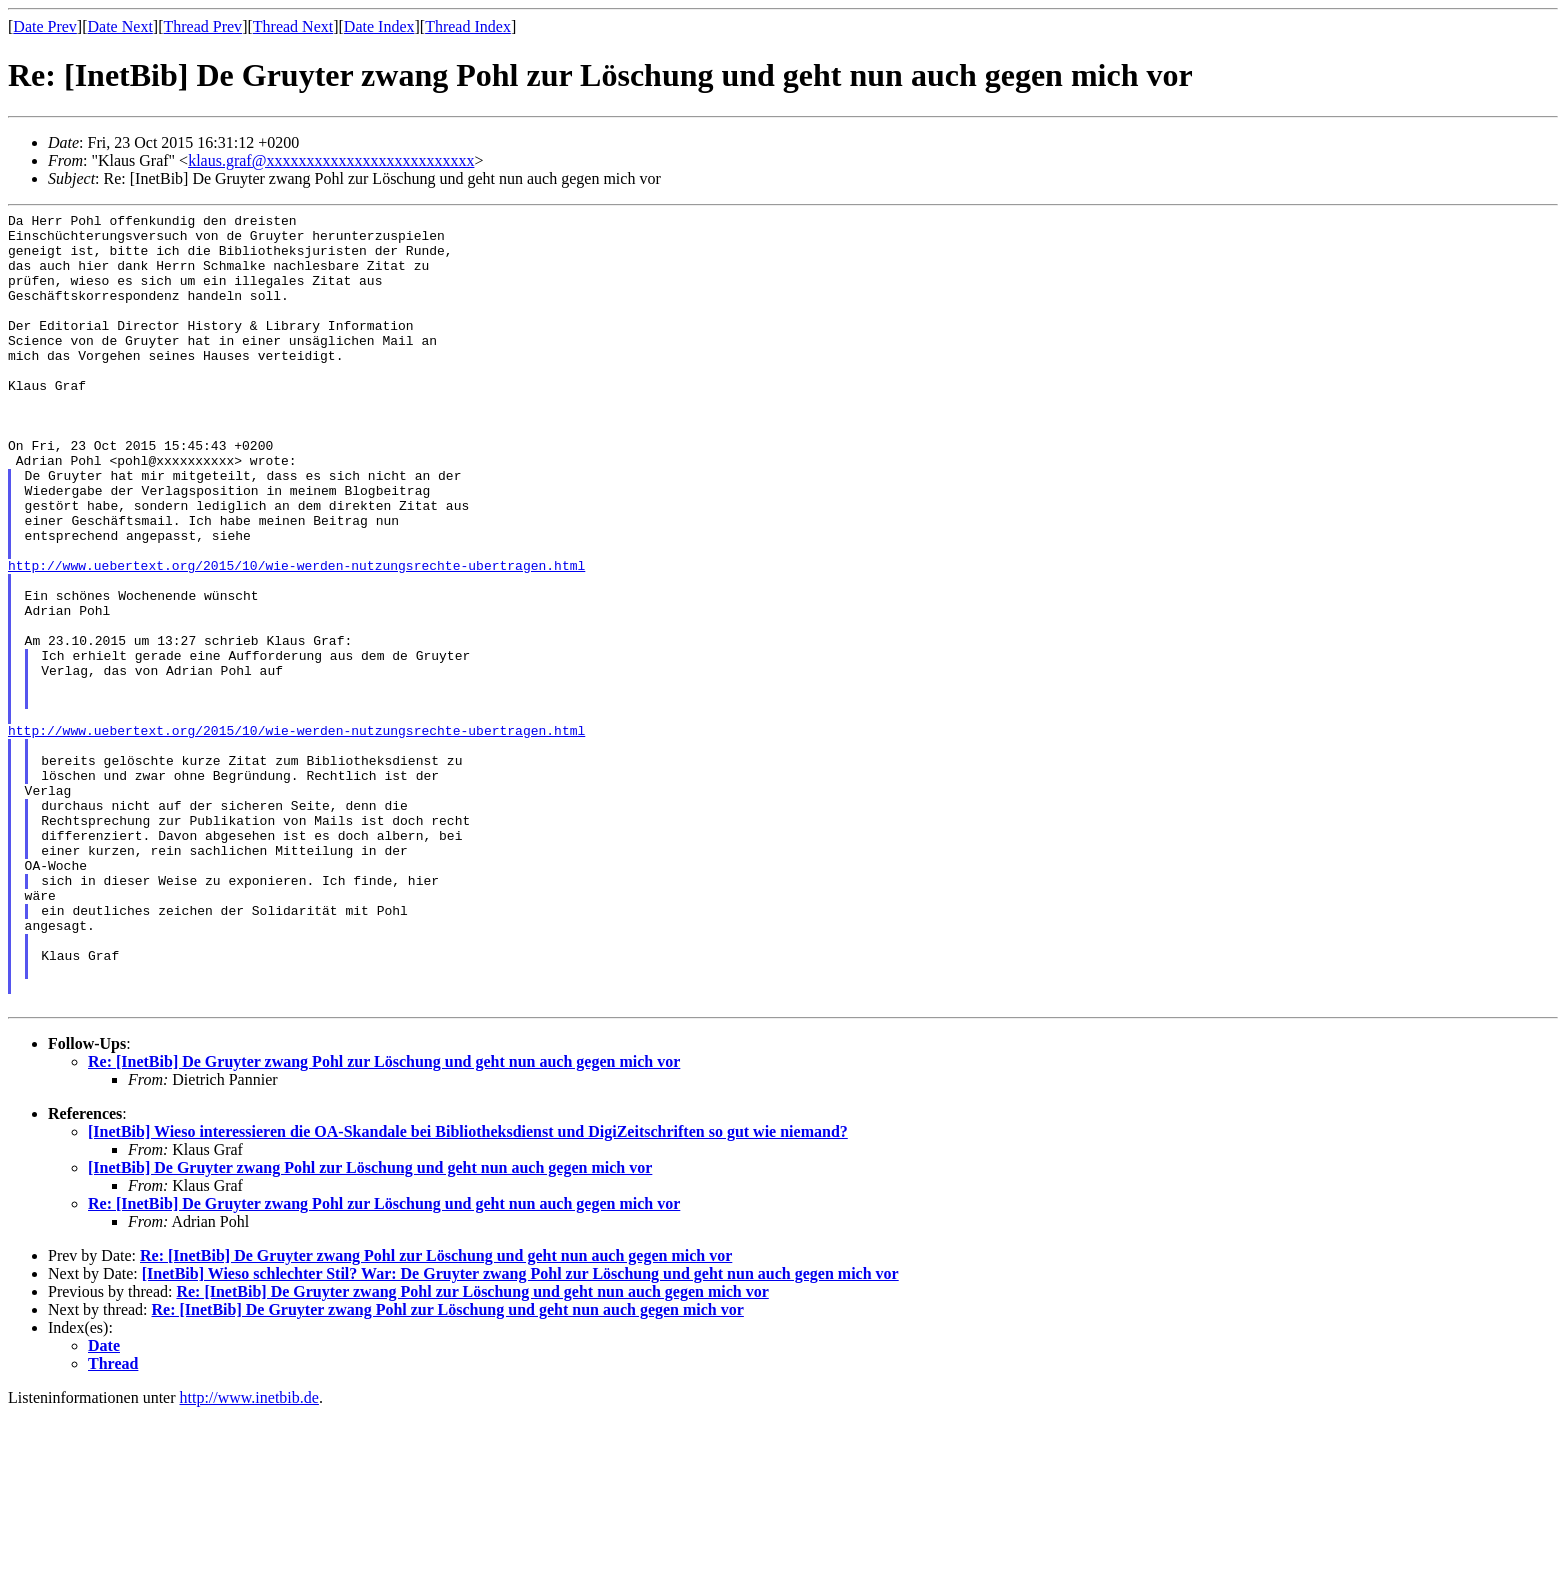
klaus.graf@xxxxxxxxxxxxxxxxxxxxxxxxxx (331, 160)
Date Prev (45, 26)
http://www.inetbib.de (249, 1556)
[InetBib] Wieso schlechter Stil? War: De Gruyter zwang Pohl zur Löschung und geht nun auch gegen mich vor (520, 1432)
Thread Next (293, 26)
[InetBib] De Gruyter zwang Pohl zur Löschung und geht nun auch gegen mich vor (370, 1326)
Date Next (120, 26)
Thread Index (468, 26)
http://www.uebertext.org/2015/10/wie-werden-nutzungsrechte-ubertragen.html (296, 637)
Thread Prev (202, 26)
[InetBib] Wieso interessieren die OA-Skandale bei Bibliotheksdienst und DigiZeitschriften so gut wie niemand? (468, 1290)
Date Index (379, 26)
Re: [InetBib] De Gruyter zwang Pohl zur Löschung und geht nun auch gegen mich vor (384, 1220)
